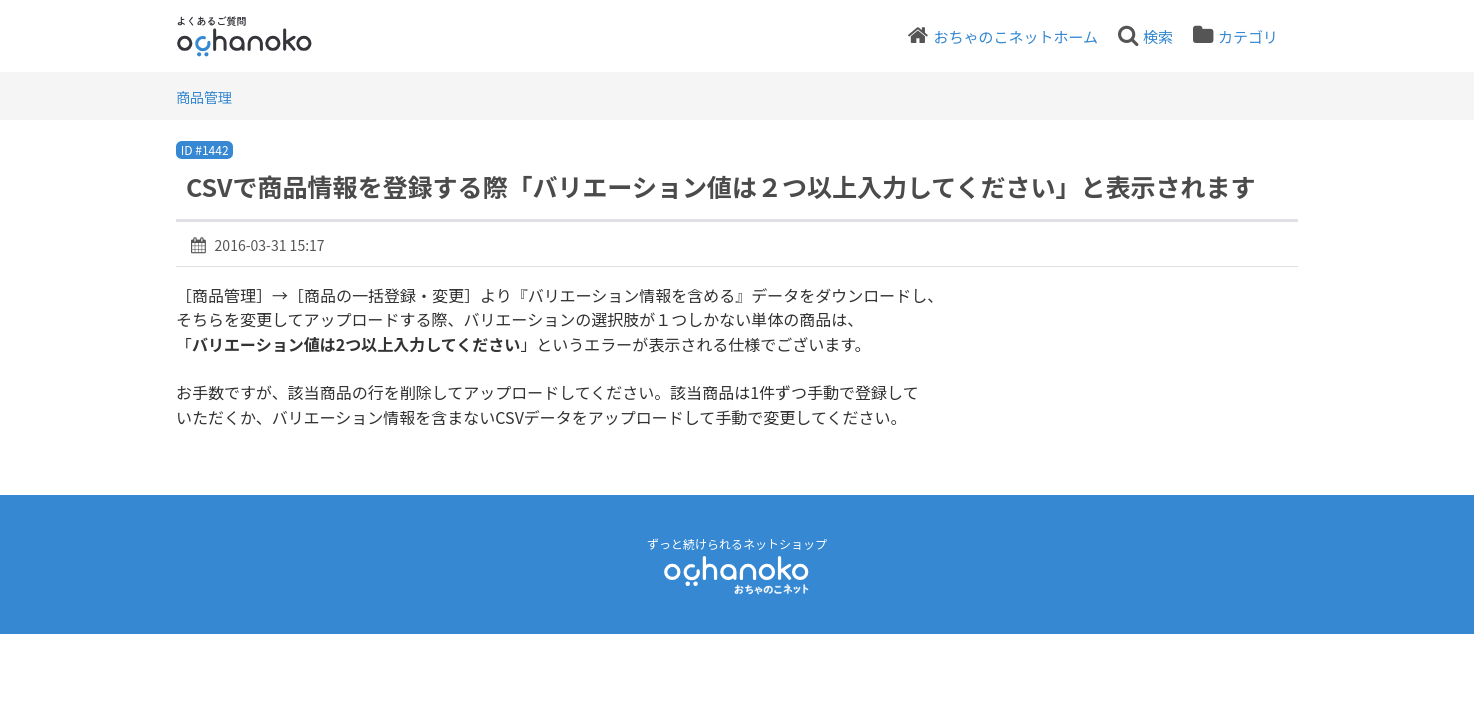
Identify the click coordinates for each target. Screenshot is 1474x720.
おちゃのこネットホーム (1015, 36)
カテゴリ (1248, 36)
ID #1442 (205, 149)
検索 (1158, 36)
